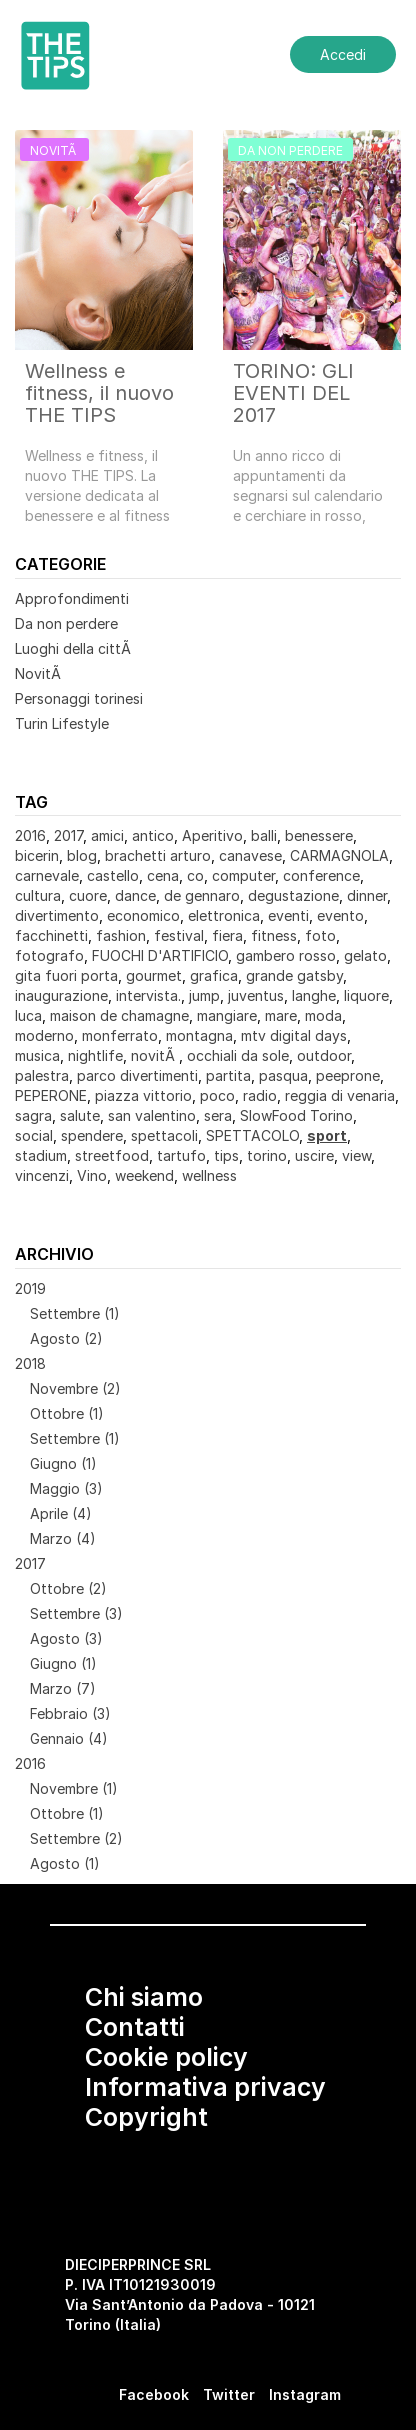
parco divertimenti (137, 1075)
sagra (33, 1115)
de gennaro (202, 895)
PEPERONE (51, 1095)
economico (143, 915)
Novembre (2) (75, 1388)
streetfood (112, 1155)
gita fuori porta (66, 975)
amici (107, 835)
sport (327, 1135)
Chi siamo (144, 1997)
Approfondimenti (72, 598)
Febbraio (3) (70, 1713)
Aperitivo (212, 835)
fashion (121, 935)
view (356, 1155)
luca (28, 1015)
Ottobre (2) (68, 1588)
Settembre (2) (76, 1838)
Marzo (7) (63, 1688)
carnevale (47, 875)
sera (218, 1115)
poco (217, 1095)
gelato (365, 955)
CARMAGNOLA (339, 855)
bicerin (37, 855)
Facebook (154, 2394)
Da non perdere (66, 623)
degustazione (293, 895)
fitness (274, 935)
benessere (319, 835)
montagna (199, 1035)
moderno (44, 1035)
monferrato (120, 1035)
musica (37, 1055)
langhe (314, 995)
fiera (227, 935)
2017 (68, 835)
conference (321, 875)
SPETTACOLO (252, 1135)
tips (226, 1155)
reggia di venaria (340, 1095)
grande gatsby (294, 975)
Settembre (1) (75, 1313)
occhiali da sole (238, 1055)
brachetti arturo (158, 855)
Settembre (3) (76, 1613)
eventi (288, 915)
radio (260, 1095)
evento (340, 915)
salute (80, 1115)
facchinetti (51, 935)
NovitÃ (40, 673)
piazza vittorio (143, 1095)
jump (204, 995)
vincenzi (42, 1175)
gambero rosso (286, 955)
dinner (367, 895)
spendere (92, 1135)
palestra (42, 1075)
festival (179, 935)
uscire (314, 1155)
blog (82, 855)
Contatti (135, 2027)
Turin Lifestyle (62, 723)
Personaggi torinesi (79, 698)
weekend (144, 1175)
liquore (366, 995)
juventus (256, 995)
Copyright (146, 2117)
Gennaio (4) (69, 1738)
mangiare (227, 1015)
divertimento (57, 915)
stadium (41, 1155)
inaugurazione (61, 995)
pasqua (283, 1075)
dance (135, 895)
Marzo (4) (63, 1538)
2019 (30, 1288)
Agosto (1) (65, 1863)
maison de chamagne (119, 1015)
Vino (92, 1175)
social (34, 1135)
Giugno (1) (63, 1463)
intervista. (148, 995)
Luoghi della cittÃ (75, 648)
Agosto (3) (66, 1638)
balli (264, 835)
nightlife (95, 1055)
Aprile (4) (61, 1513)
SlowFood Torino (296, 1115)
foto (320, 935)
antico (153, 835)
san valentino (152, 1115)
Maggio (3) (66, 1488)
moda (323, 1015)
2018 (30, 1363)
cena (163, 875)
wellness (209, 1175)
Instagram (305, 2394)
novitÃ (155, 1055)
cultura (38, 895)
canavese (250, 855)
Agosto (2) (66, 1338)
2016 (30, 835)
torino (267, 1155)
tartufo (181, 1155)
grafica (214, 975)
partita (228, 1075)
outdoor (324, 1055)
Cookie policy (166, 2057)
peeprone (348, 1075)
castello (113, 875)
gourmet (154, 975)
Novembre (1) (74, 1788)
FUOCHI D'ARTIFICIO (160, 955)
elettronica (224, 915)
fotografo (49, 955)
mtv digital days (294, 1035)
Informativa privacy (205, 2087)
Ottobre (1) (67, 1413)
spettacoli (164, 1135)
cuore (88, 895)
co (195, 875)
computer (243, 875)
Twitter (229, 2394)
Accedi (343, 54)
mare (281, 1015)
